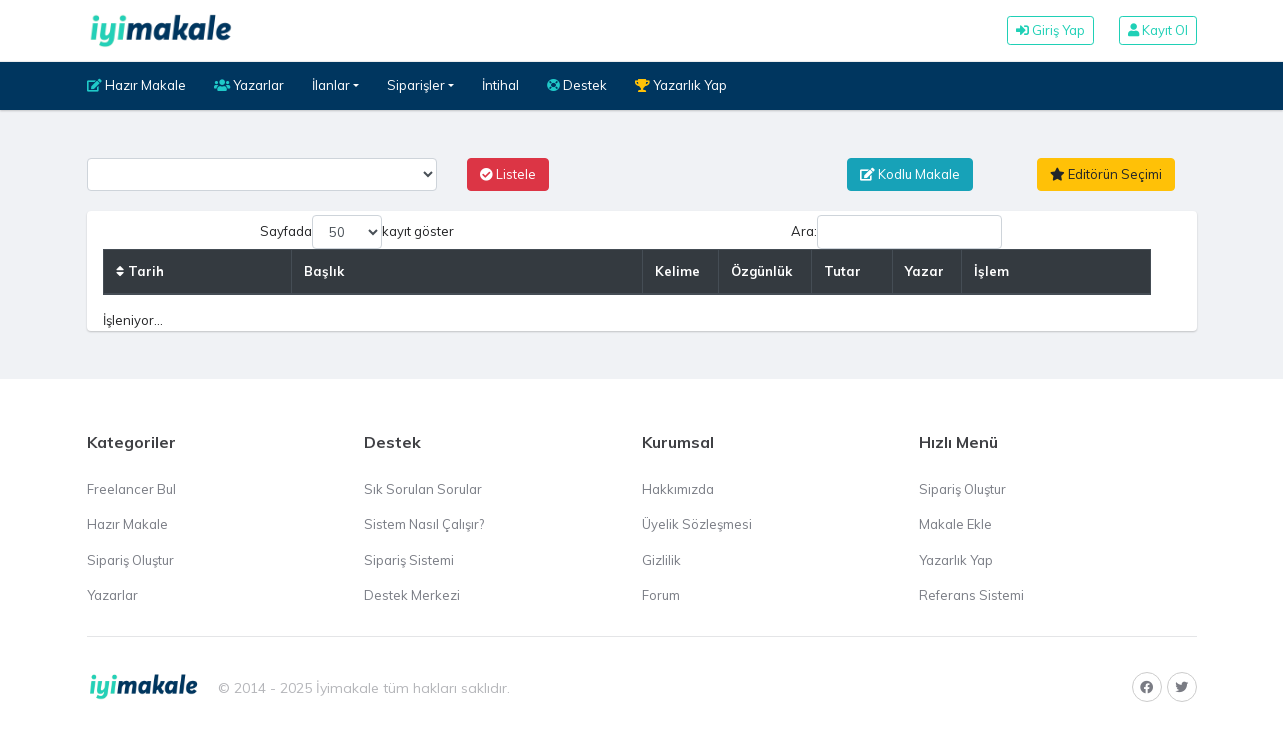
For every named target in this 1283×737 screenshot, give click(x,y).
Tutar (842, 271)
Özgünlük (761, 271)
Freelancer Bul (131, 489)
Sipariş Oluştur (130, 560)
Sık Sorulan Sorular (423, 489)
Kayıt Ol (1158, 30)
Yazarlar (249, 85)
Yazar (924, 271)
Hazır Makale (136, 85)
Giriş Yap (1050, 30)
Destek (577, 85)
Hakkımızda (678, 489)
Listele (508, 174)
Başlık (324, 271)
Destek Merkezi (412, 595)
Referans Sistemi (971, 595)
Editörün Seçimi (1106, 174)
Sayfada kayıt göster (357, 232)
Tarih (140, 271)
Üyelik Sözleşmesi (697, 524)
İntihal (500, 85)
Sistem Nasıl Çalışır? (424, 524)
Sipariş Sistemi (409, 560)
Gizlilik (661, 560)
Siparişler (416, 85)
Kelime (677, 271)
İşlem (991, 271)
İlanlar (331, 85)
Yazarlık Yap (681, 85)
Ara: (896, 232)
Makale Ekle (955, 524)
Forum (661, 595)
